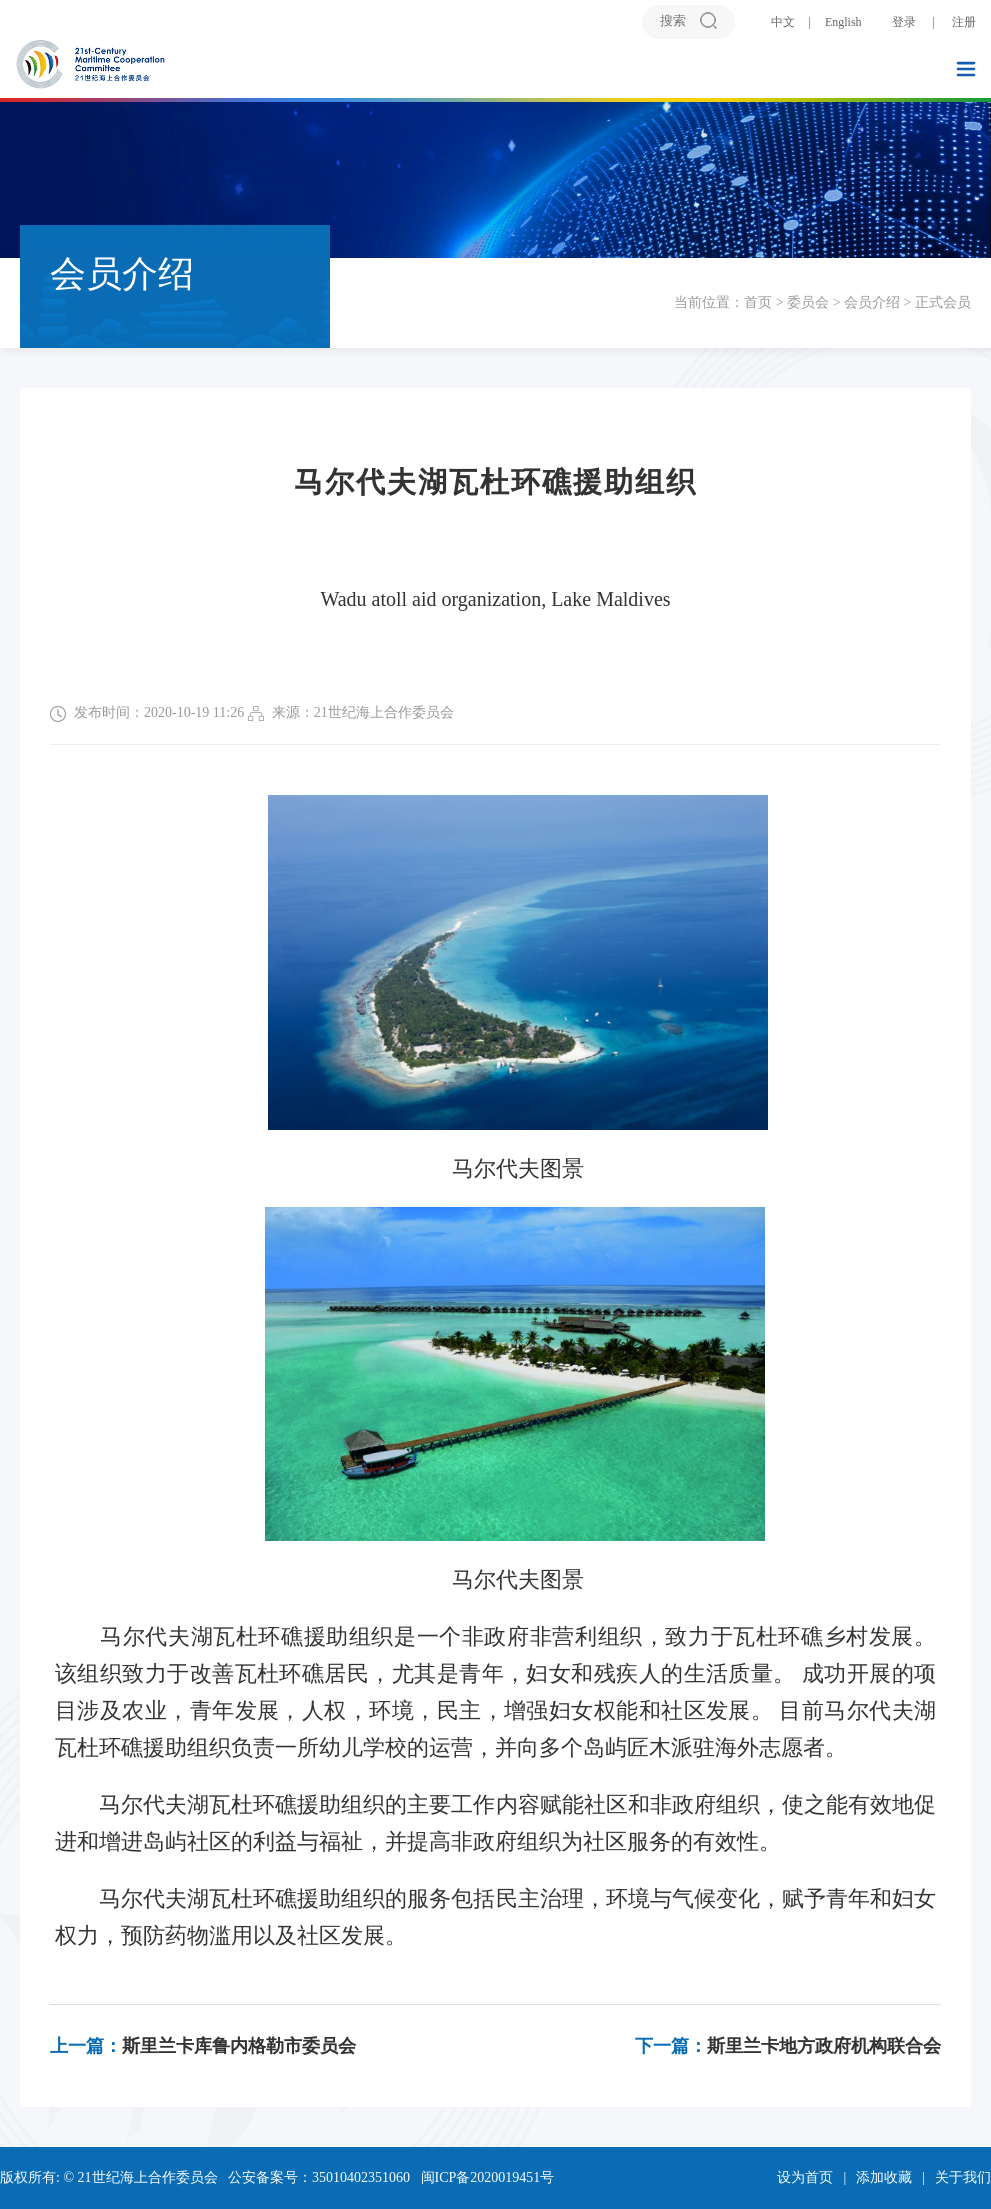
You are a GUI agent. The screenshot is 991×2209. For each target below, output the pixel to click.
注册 (964, 22)
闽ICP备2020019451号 (488, 2177)
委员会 (808, 302)
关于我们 (963, 2177)
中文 (783, 22)
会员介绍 (872, 302)
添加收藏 (884, 2177)
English (843, 22)
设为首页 (805, 2177)
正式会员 (943, 302)
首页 (758, 302)
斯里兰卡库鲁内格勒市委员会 (203, 2046)
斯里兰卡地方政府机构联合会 (788, 2046)
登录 (904, 22)
